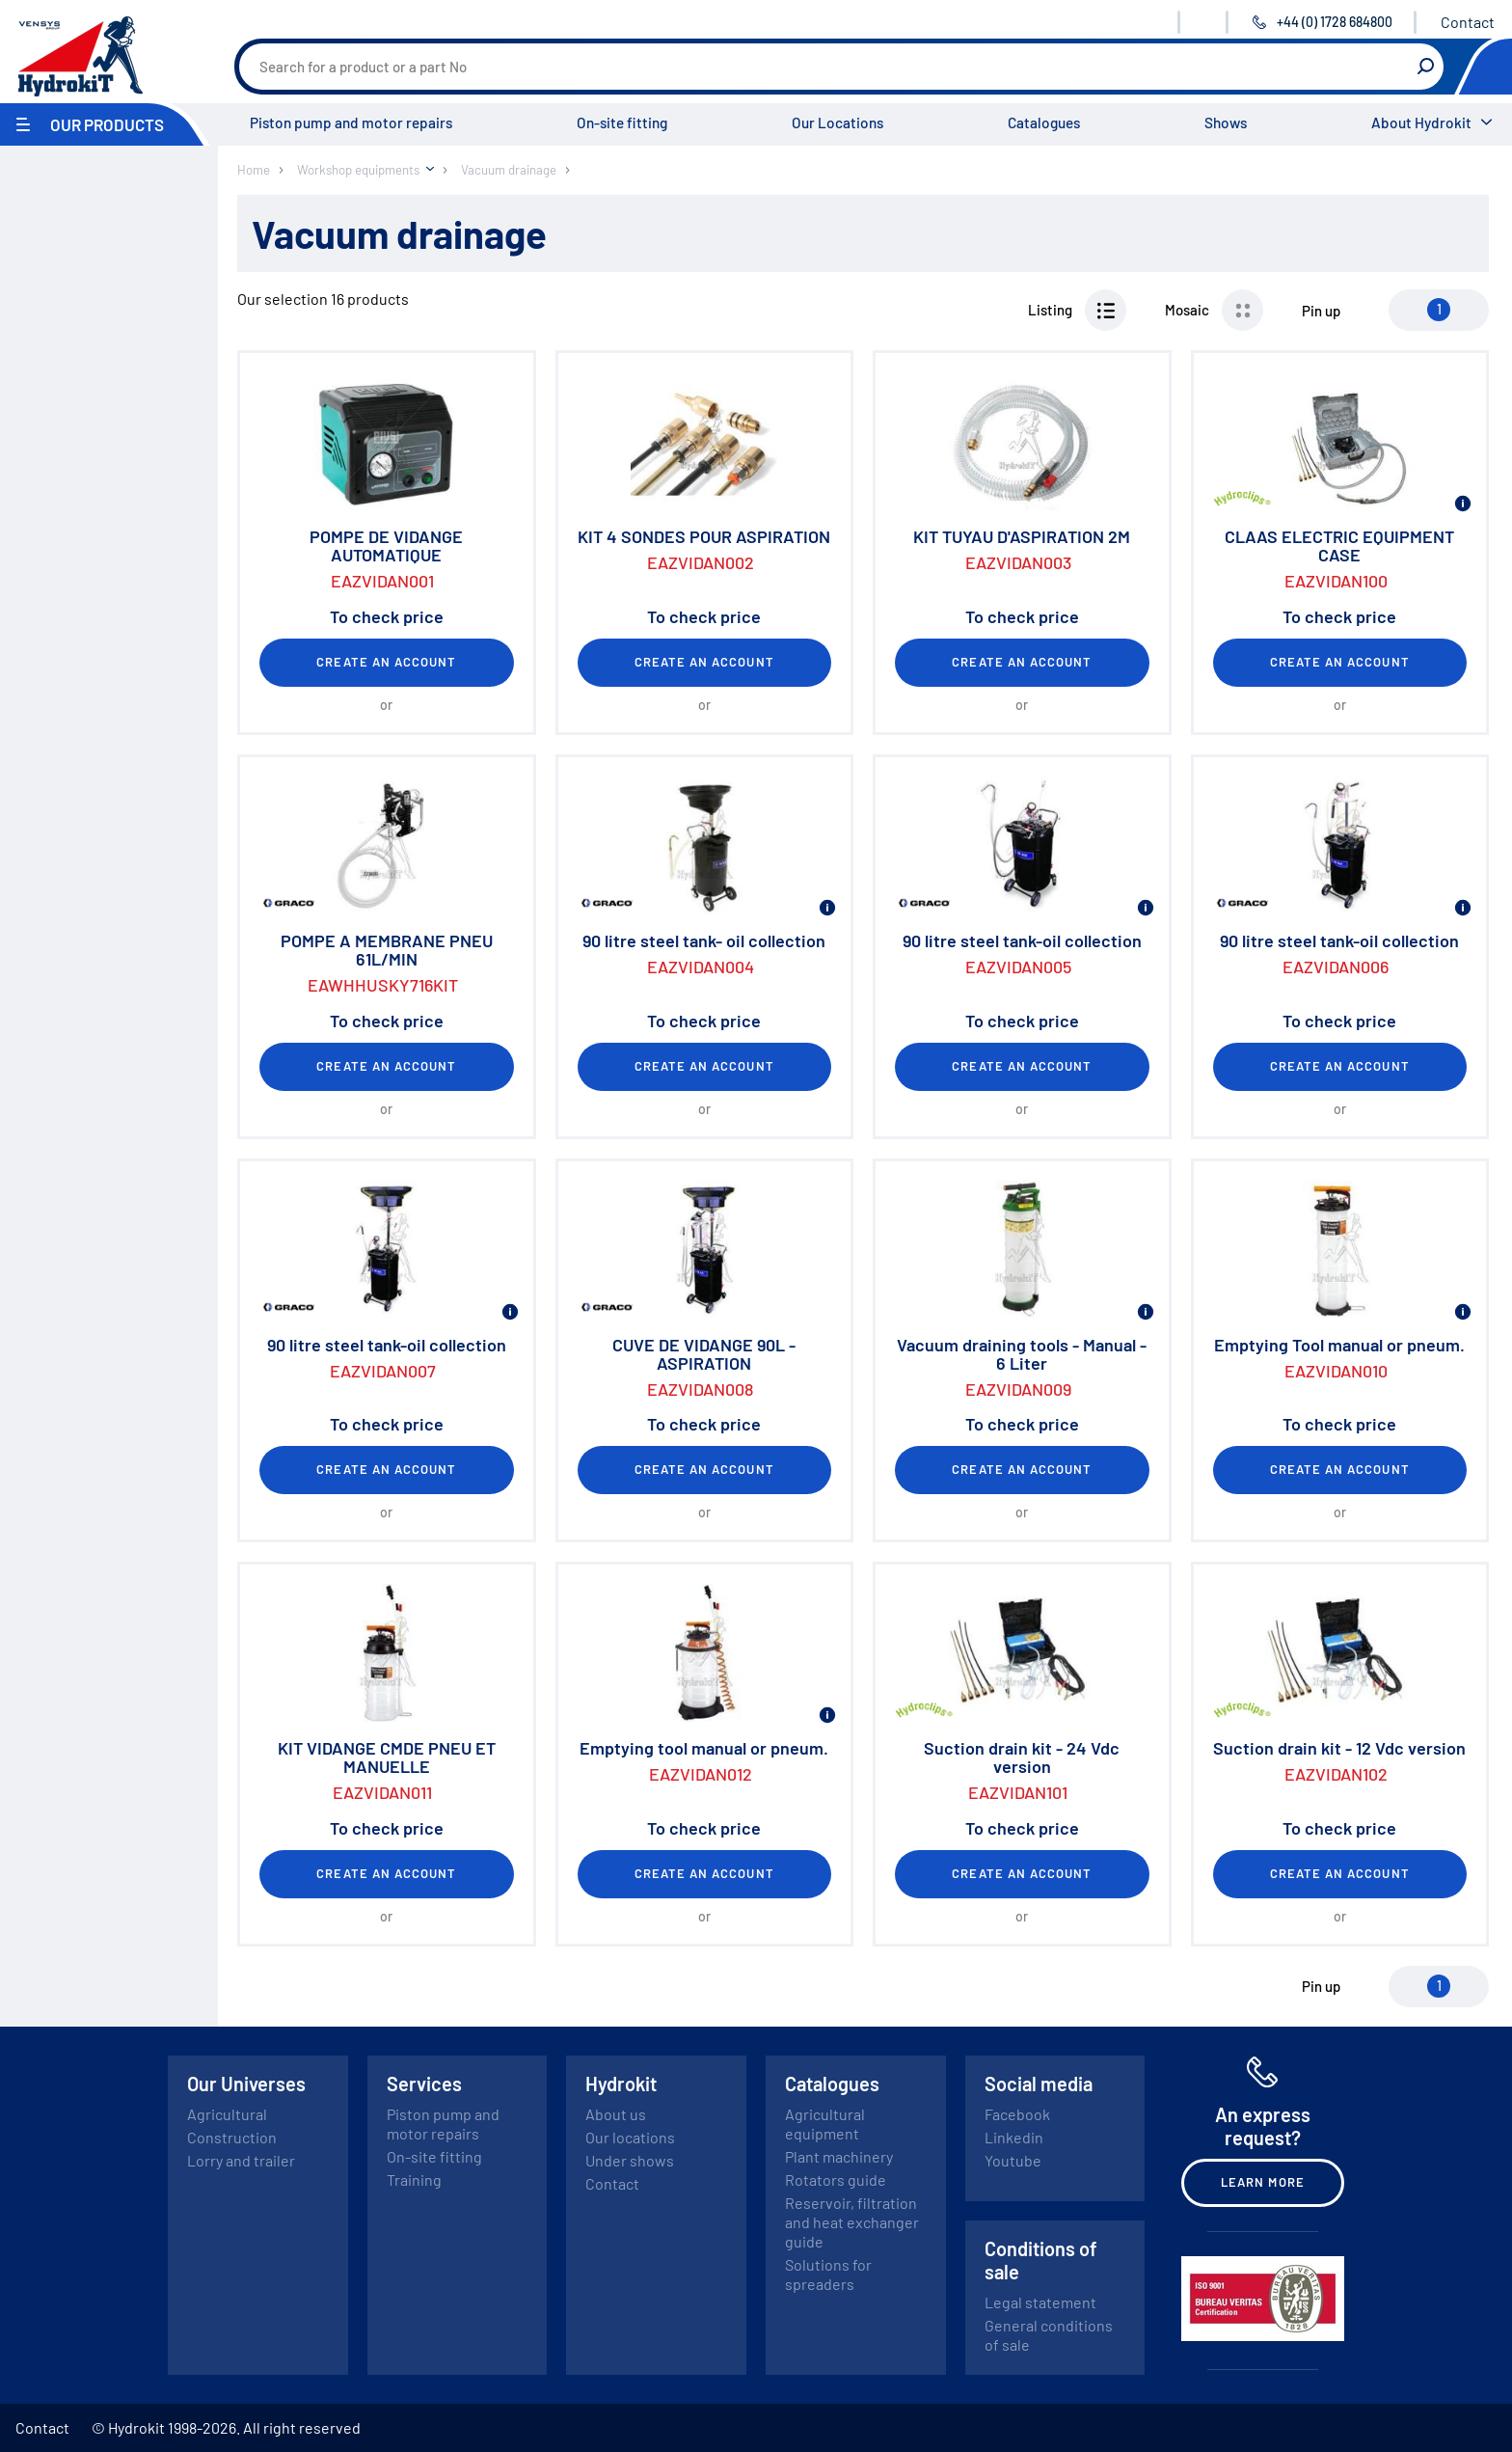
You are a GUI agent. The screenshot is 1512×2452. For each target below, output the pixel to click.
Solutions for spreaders (828, 2274)
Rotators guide (835, 2179)
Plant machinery (839, 2156)
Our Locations (837, 122)
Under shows (629, 2160)
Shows (1225, 122)
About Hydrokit (1421, 122)
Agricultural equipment (825, 2123)
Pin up (1321, 310)
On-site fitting (622, 122)
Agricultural (227, 2114)
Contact (1468, 22)
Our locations (630, 2137)
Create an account (386, 661)
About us (615, 2114)
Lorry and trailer (241, 2160)
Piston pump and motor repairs (351, 122)
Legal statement (1040, 2302)
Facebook (1017, 2114)
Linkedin (1014, 2137)
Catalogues (1044, 122)
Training (414, 2179)
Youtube (1013, 2160)
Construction (232, 2137)
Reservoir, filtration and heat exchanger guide (852, 2221)
